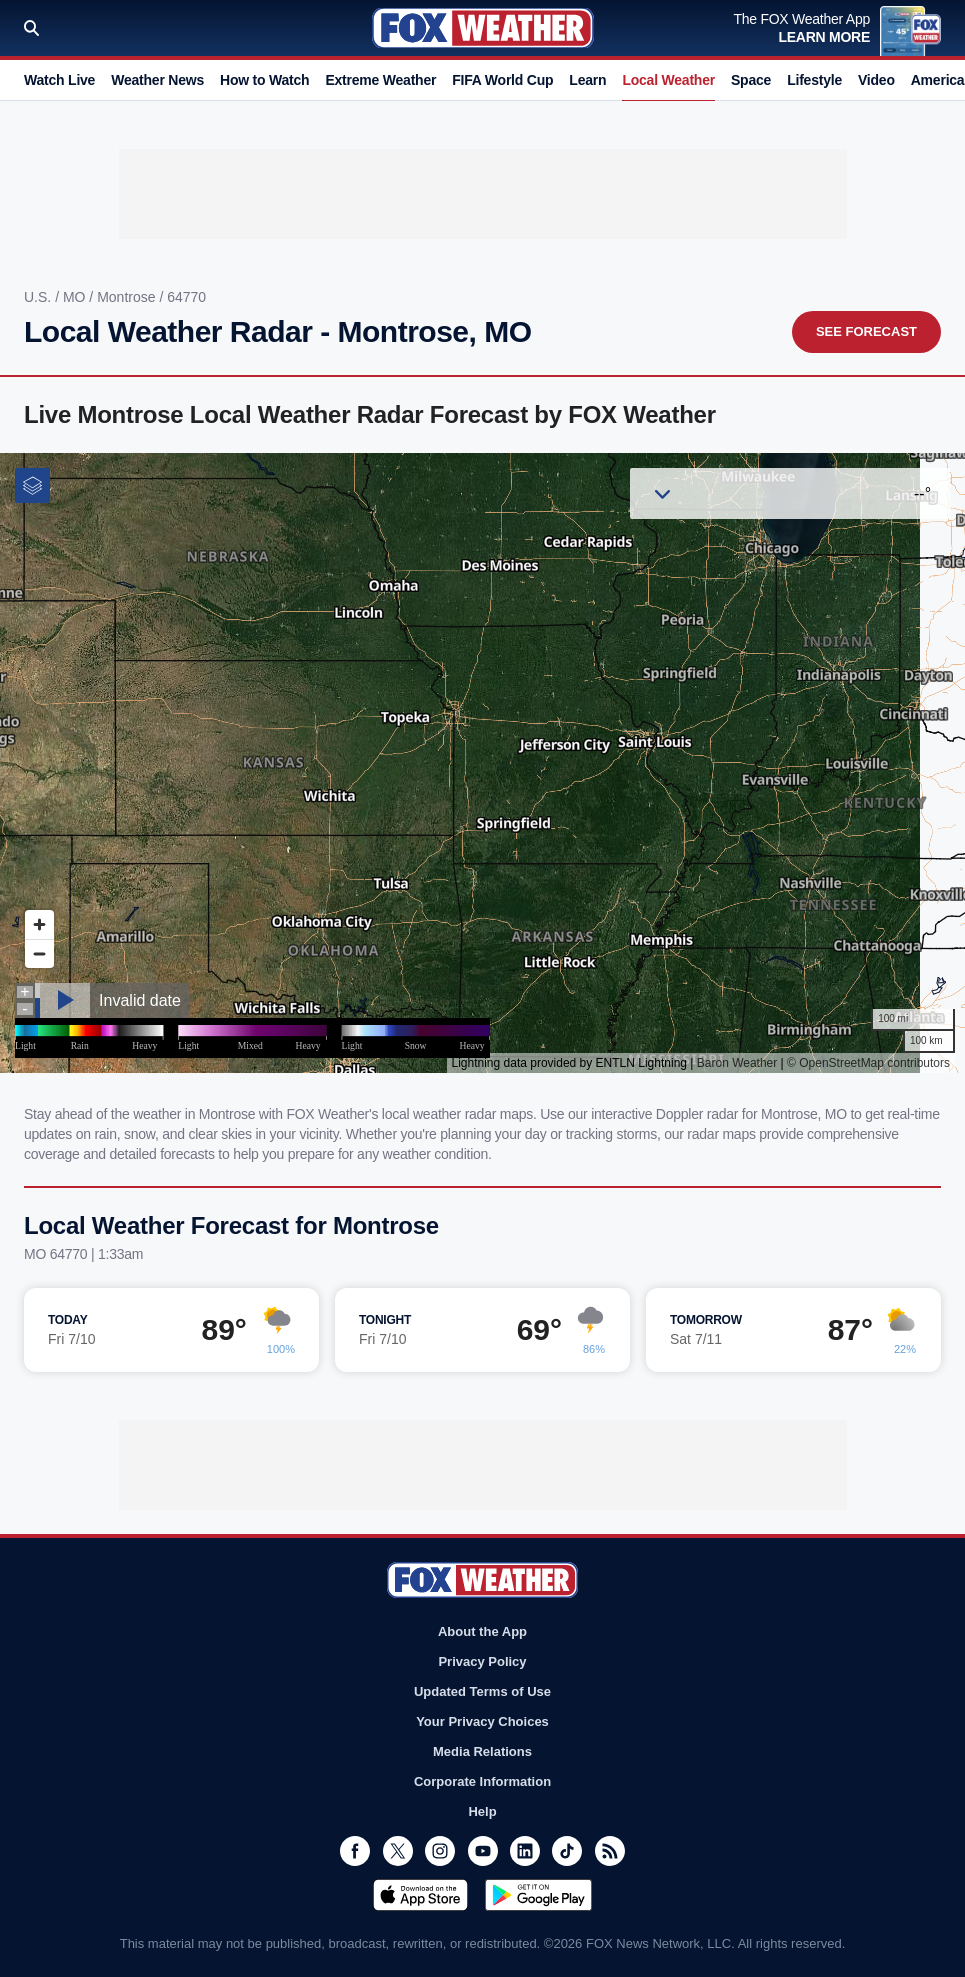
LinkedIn (525, 1851)
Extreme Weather (380, 80)
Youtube (483, 1851)
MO (76, 297)
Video (876, 80)
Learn (587, 80)
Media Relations (482, 1751)
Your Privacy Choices (482, 1721)
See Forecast (866, 331)
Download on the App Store (420, 1895)
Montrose (128, 297)
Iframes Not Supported (482, 763)
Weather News (157, 80)
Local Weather (668, 80)
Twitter (398, 1851)
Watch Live (59, 80)
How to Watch (264, 80)
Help (482, 1811)
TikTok (567, 1851)
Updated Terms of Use (482, 1691)
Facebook (355, 1851)
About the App (482, 1631)
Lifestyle (814, 80)
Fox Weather (483, 28)
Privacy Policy (482, 1661)
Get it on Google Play (538, 1895)
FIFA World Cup (502, 80)
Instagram (440, 1851)
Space (751, 80)
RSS (610, 1851)
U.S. (39, 297)
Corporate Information (482, 1781)
